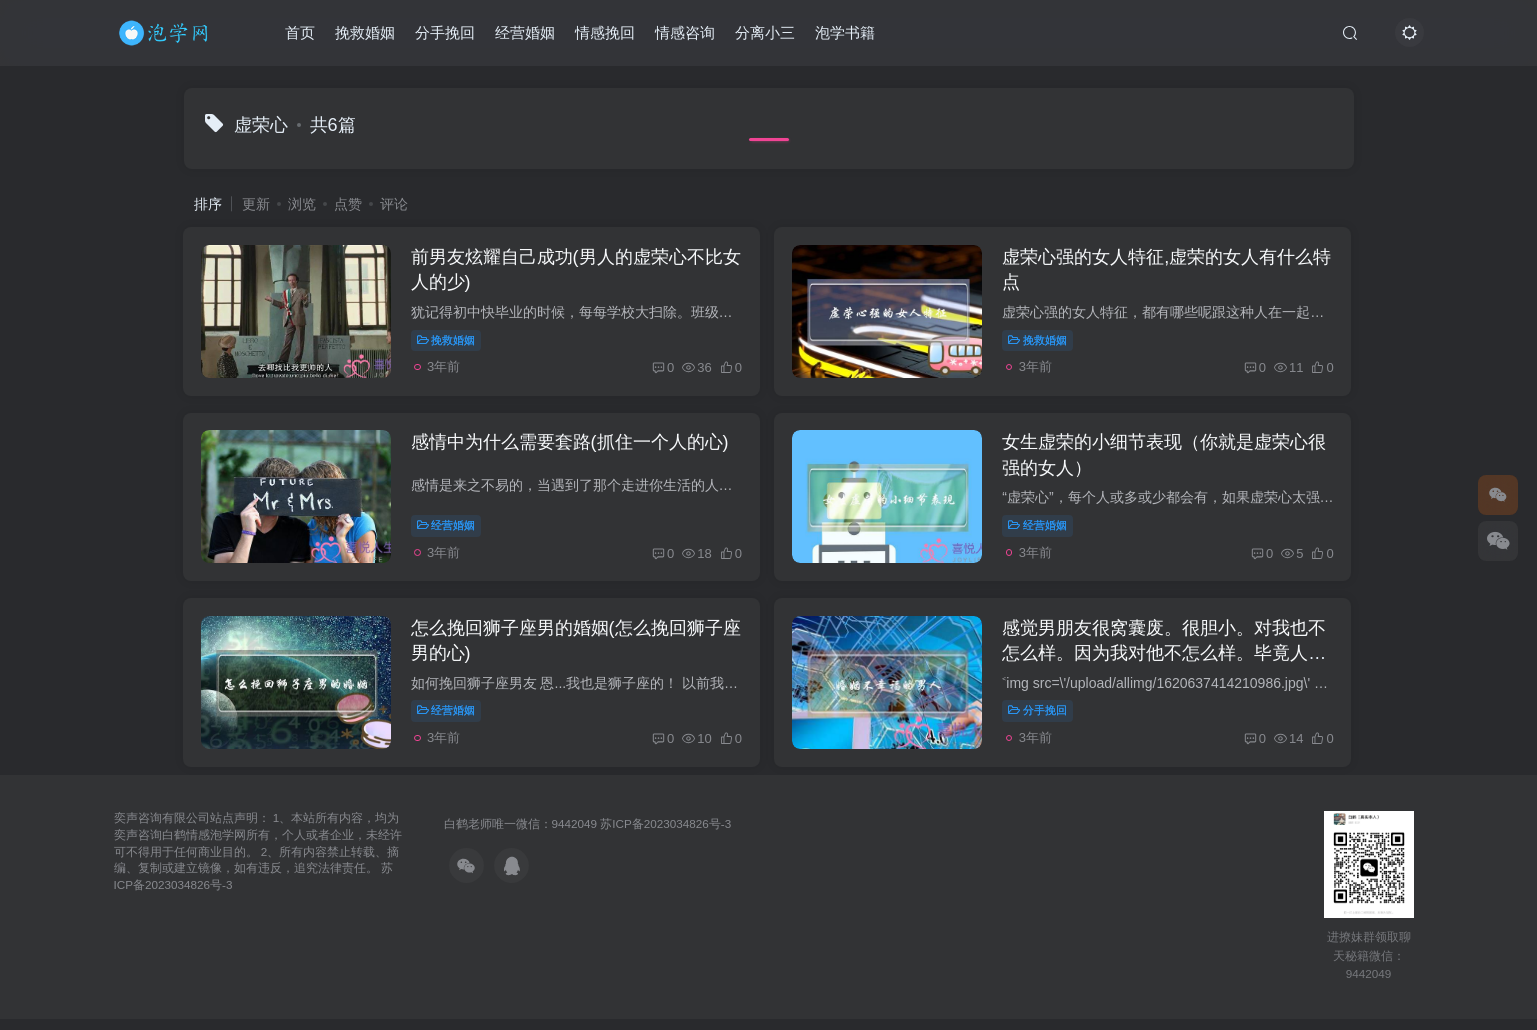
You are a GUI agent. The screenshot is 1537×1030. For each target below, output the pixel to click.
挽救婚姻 (365, 33)
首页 (300, 33)
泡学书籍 (845, 33)
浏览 (302, 204)
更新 (256, 204)
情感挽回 (605, 33)
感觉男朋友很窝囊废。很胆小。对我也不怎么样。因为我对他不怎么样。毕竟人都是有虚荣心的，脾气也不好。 (1169, 662)
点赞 (348, 204)
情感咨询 (685, 33)
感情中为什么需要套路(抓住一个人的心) (573, 448)
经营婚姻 (525, 33)
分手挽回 (445, 33)
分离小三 (765, 33)
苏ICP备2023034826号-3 (665, 833)
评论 (394, 204)
